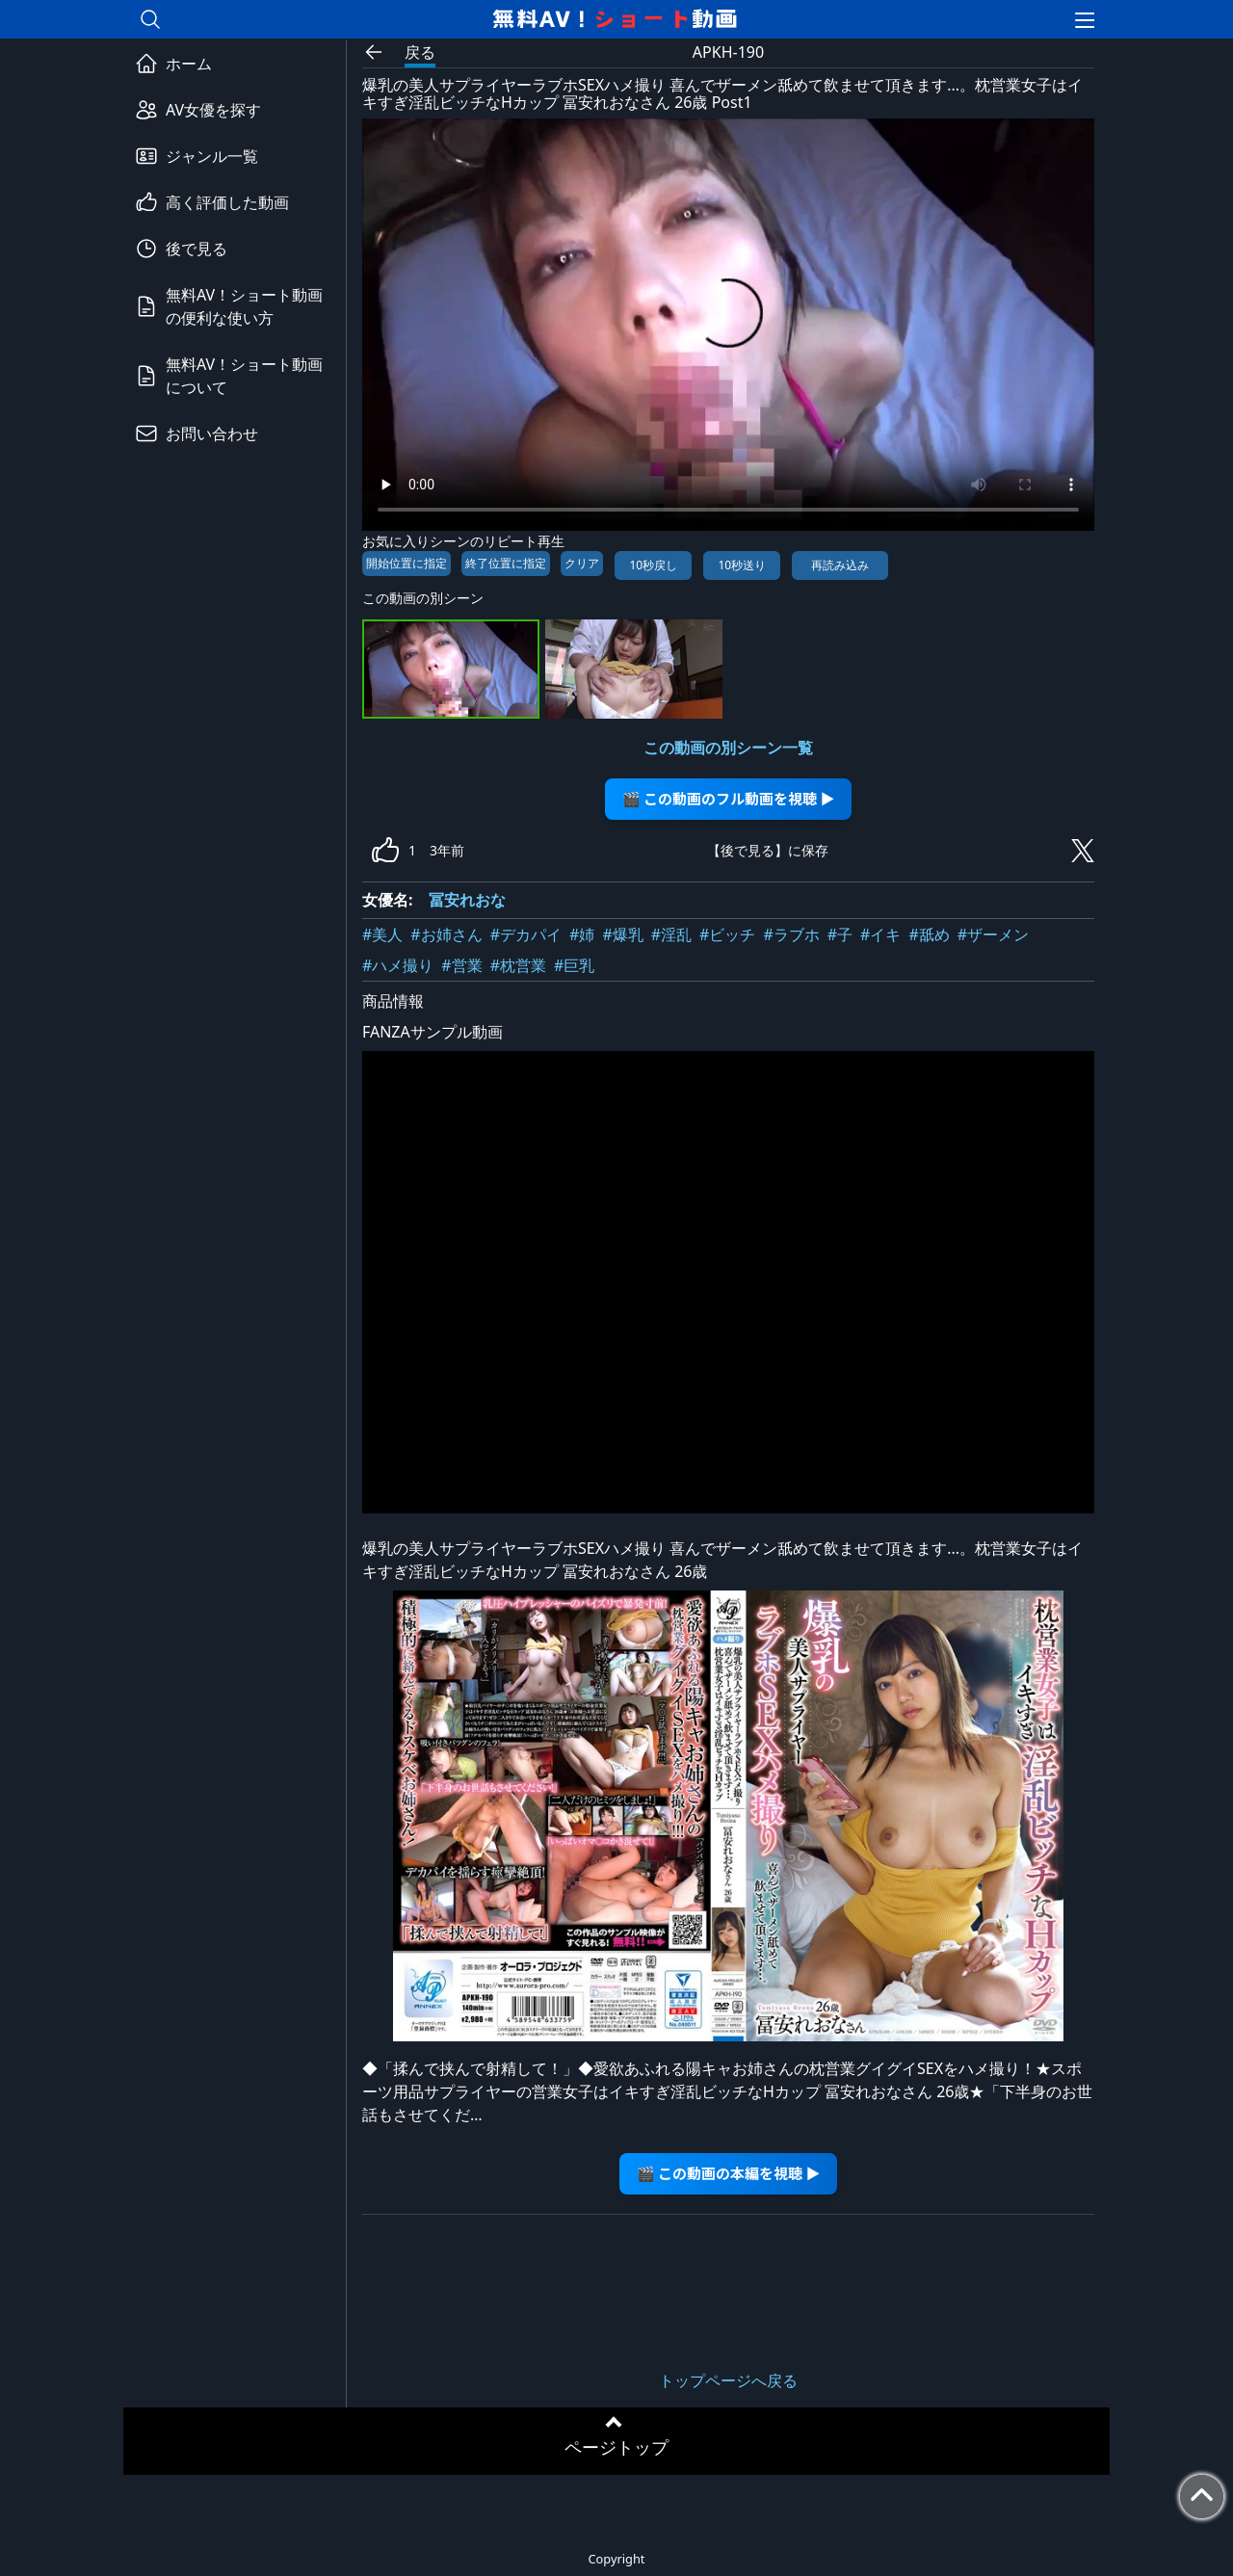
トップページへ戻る (728, 2380)
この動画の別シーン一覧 (728, 747)
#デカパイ (526, 934)
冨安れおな (467, 899)
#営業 (461, 965)
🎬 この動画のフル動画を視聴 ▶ (728, 798)
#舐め (928, 934)
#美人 (382, 934)
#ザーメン (993, 934)
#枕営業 (518, 965)
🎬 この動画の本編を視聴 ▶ (729, 2173)
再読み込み (840, 565)
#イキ (880, 934)
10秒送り (742, 565)
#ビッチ (727, 934)
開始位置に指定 (406, 563)
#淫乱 (671, 934)
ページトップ (616, 2446)
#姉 (581, 934)
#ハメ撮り (397, 965)
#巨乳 (574, 965)
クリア (581, 563)
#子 (840, 934)
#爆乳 (622, 934)
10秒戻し (653, 565)
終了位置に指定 (505, 563)
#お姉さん (446, 934)
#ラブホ (791, 934)
